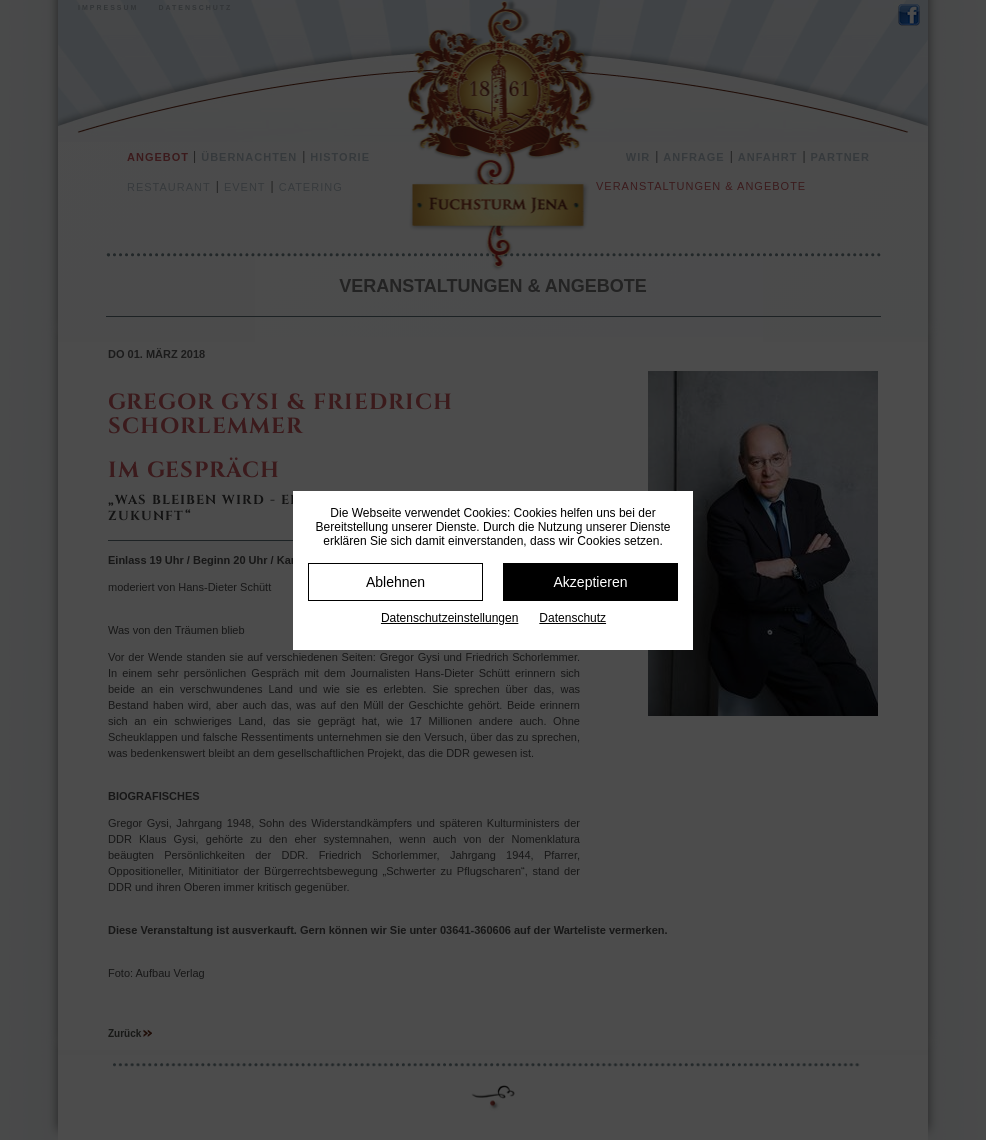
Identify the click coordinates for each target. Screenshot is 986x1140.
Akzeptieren (591, 582)
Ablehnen (395, 582)
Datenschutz (572, 618)
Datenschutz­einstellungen (449, 618)
